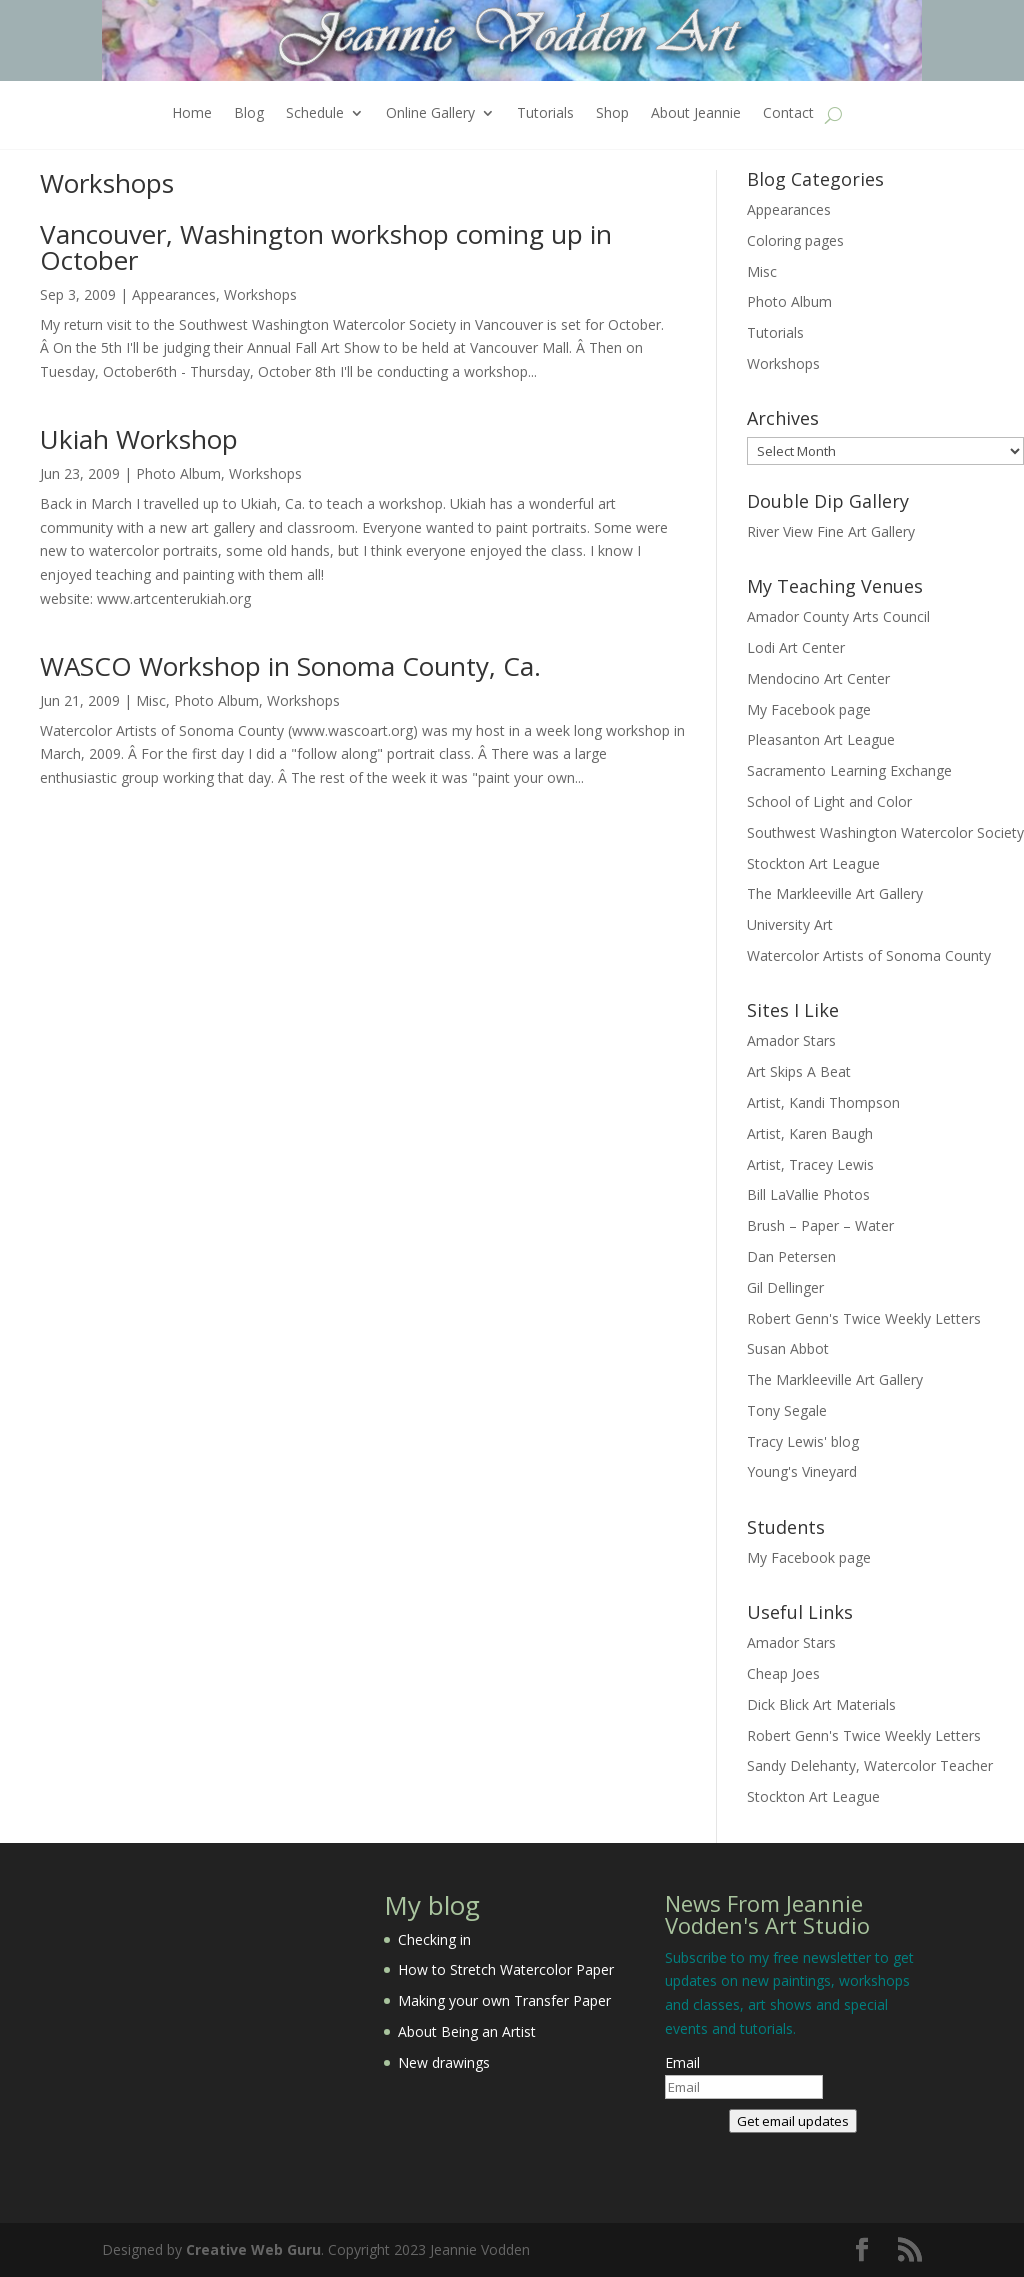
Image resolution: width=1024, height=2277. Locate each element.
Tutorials (545, 114)
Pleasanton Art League (821, 739)
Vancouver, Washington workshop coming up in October (326, 247)
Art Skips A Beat (799, 1071)
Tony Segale (787, 1410)
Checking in (434, 1939)
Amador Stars (791, 1040)
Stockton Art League (813, 863)
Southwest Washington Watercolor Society (885, 832)
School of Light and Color (829, 801)
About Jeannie (696, 114)
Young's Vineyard (802, 1471)
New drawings (444, 2062)
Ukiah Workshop (139, 439)
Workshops (260, 294)
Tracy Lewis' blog (803, 1441)
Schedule (315, 114)
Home (192, 114)
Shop (612, 114)
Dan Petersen (791, 1256)
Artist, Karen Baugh (810, 1133)
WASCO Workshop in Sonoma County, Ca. (290, 666)
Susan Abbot (788, 1348)
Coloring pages (795, 240)
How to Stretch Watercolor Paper (506, 1969)
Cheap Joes (783, 1673)
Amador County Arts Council (838, 616)
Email (682, 2062)
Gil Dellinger (785, 1287)
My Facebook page (809, 709)
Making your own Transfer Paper (504, 2000)
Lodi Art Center (796, 647)
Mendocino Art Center (818, 678)
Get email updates (793, 2121)
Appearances (174, 294)
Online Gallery (430, 114)
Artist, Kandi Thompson (823, 1102)
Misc (151, 700)
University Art (790, 924)
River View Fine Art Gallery (831, 531)
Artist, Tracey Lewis (810, 1164)
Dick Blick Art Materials (821, 1704)
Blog (249, 114)
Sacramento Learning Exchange (849, 770)
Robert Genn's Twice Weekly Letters (864, 1318)
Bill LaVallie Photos (808, 1194)
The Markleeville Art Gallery (835, 893)
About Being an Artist (467, 2031)
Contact (788, 114)
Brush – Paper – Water (820, 1225)
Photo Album (178, 473)
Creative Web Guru (253, 2249)
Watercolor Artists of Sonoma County (869, 955)
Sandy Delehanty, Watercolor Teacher (870, 1765)
